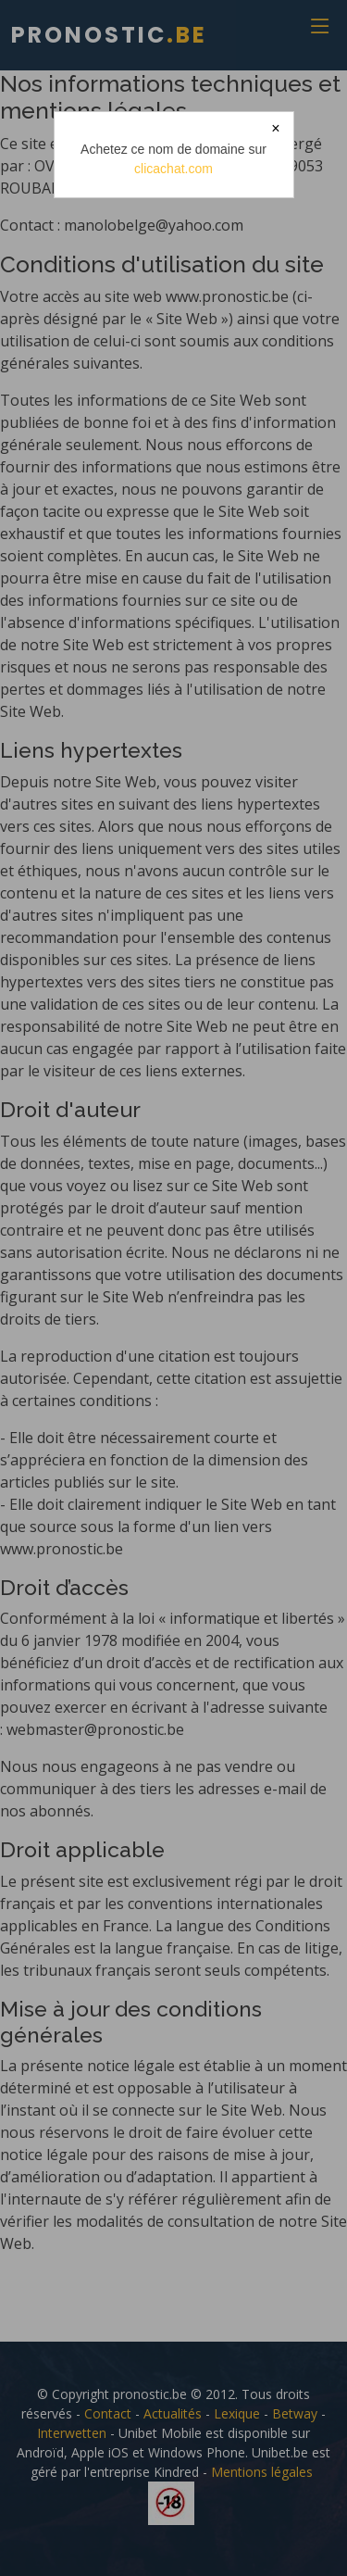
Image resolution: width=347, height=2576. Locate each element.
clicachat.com (173, 168)
